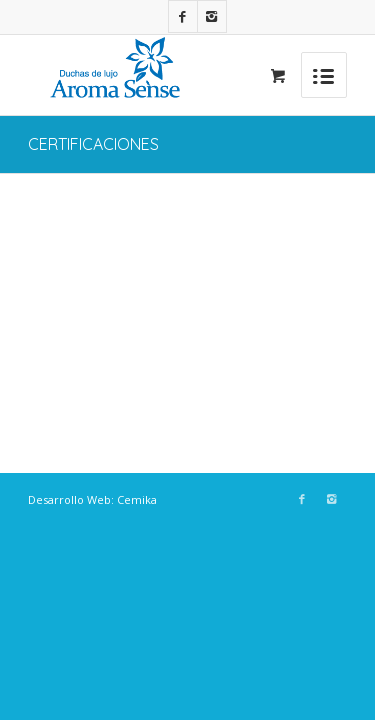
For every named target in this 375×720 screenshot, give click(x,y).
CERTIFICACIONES (93, 144)
